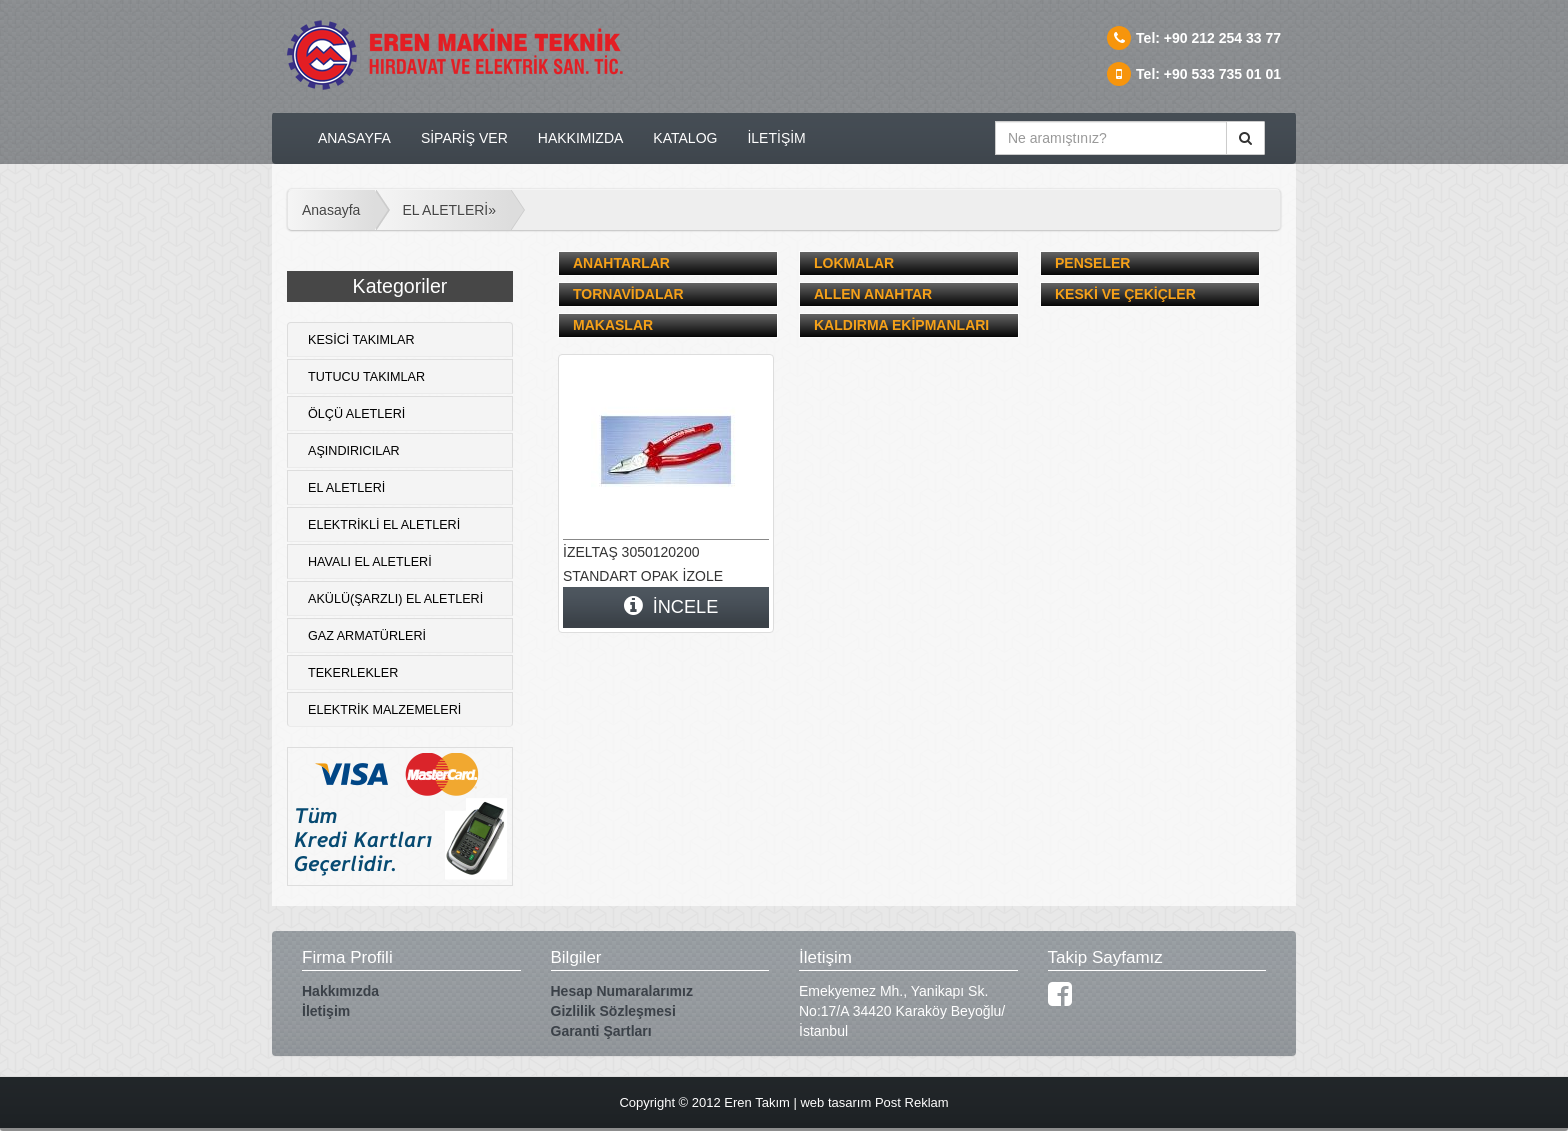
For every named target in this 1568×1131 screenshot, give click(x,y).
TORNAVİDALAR (628, 294)
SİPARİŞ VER (464, 138)
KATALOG (685, 138)
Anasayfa (331, 210)
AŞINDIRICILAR (354, 451)
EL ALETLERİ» (449, 210)
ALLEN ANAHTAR (873, 294)
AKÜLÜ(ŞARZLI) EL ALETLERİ (395, 599)
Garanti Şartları (601, 1031)
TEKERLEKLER (353, 673)
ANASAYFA (354, 138)
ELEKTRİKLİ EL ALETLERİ (384, 525)
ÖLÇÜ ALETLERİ (356, 414)
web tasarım (835, 1102)
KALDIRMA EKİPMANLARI (901, 325)
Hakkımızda (340, 991)
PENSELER (1092, 263)
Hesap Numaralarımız (622, 991)
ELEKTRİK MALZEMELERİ (384, 710)
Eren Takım (757, 1102)
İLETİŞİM (776, 138)
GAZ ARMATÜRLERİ (367, 636)
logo (462, 60)
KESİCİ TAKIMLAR (361, 340)
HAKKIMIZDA (581, 138)
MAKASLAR (613, 325)
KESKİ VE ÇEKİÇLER (1125, 294)
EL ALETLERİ (346, 488)
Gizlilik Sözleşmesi (613, 1011)
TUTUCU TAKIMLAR (366, 377)
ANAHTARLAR (621, 263)
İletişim (326, 1011)
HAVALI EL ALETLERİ (370, 562)
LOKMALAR (854, 263)
